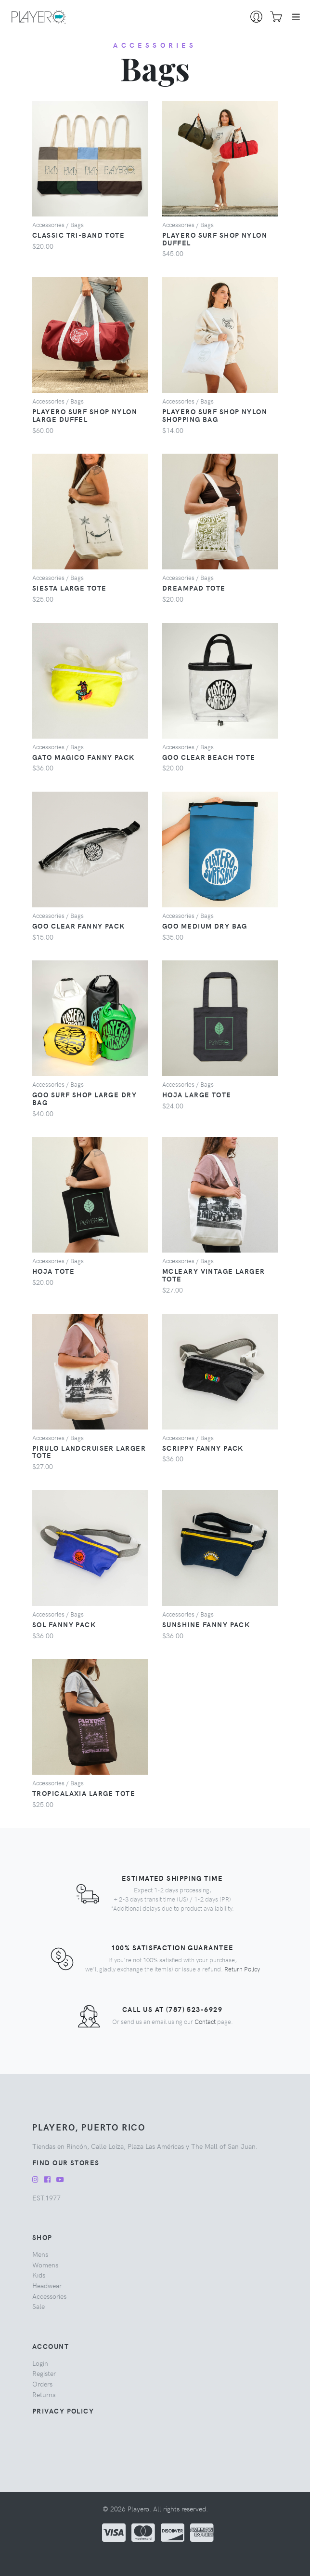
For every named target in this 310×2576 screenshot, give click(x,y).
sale (38, 2306)
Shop (42, 2237)
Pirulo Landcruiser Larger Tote (89, 1451)
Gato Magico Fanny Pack (83, 757)
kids (38, 2274)
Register (44, 2373)
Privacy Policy (63, 2410)
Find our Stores (66, 2162)
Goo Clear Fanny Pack (78, 926)
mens (40, 2254)
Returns (43, 2394)
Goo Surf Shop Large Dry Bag (84, 1098)
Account (50, 2346)
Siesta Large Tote (69, 588)
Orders (42, 2383)
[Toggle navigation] (296, 17)
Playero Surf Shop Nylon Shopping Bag (214, 415)
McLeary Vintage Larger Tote (213, 1274)
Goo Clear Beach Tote (209, 757)
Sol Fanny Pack (64, 1624)
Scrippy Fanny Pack (203, 1448)
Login (40, 2363)
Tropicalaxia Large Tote (83, 1793)
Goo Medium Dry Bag (204, 926)
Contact (205, 2021)
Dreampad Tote (194, 588)
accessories (154, 45)
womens (45, 2264)
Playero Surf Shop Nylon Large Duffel (84, 415)
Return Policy (242, 1969)
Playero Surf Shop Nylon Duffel (214, 238)
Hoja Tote (53, 1271)
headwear (47, 2285)
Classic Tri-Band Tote (78, 235)
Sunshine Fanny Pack (206, 1624)
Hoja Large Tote (197, 1094)
